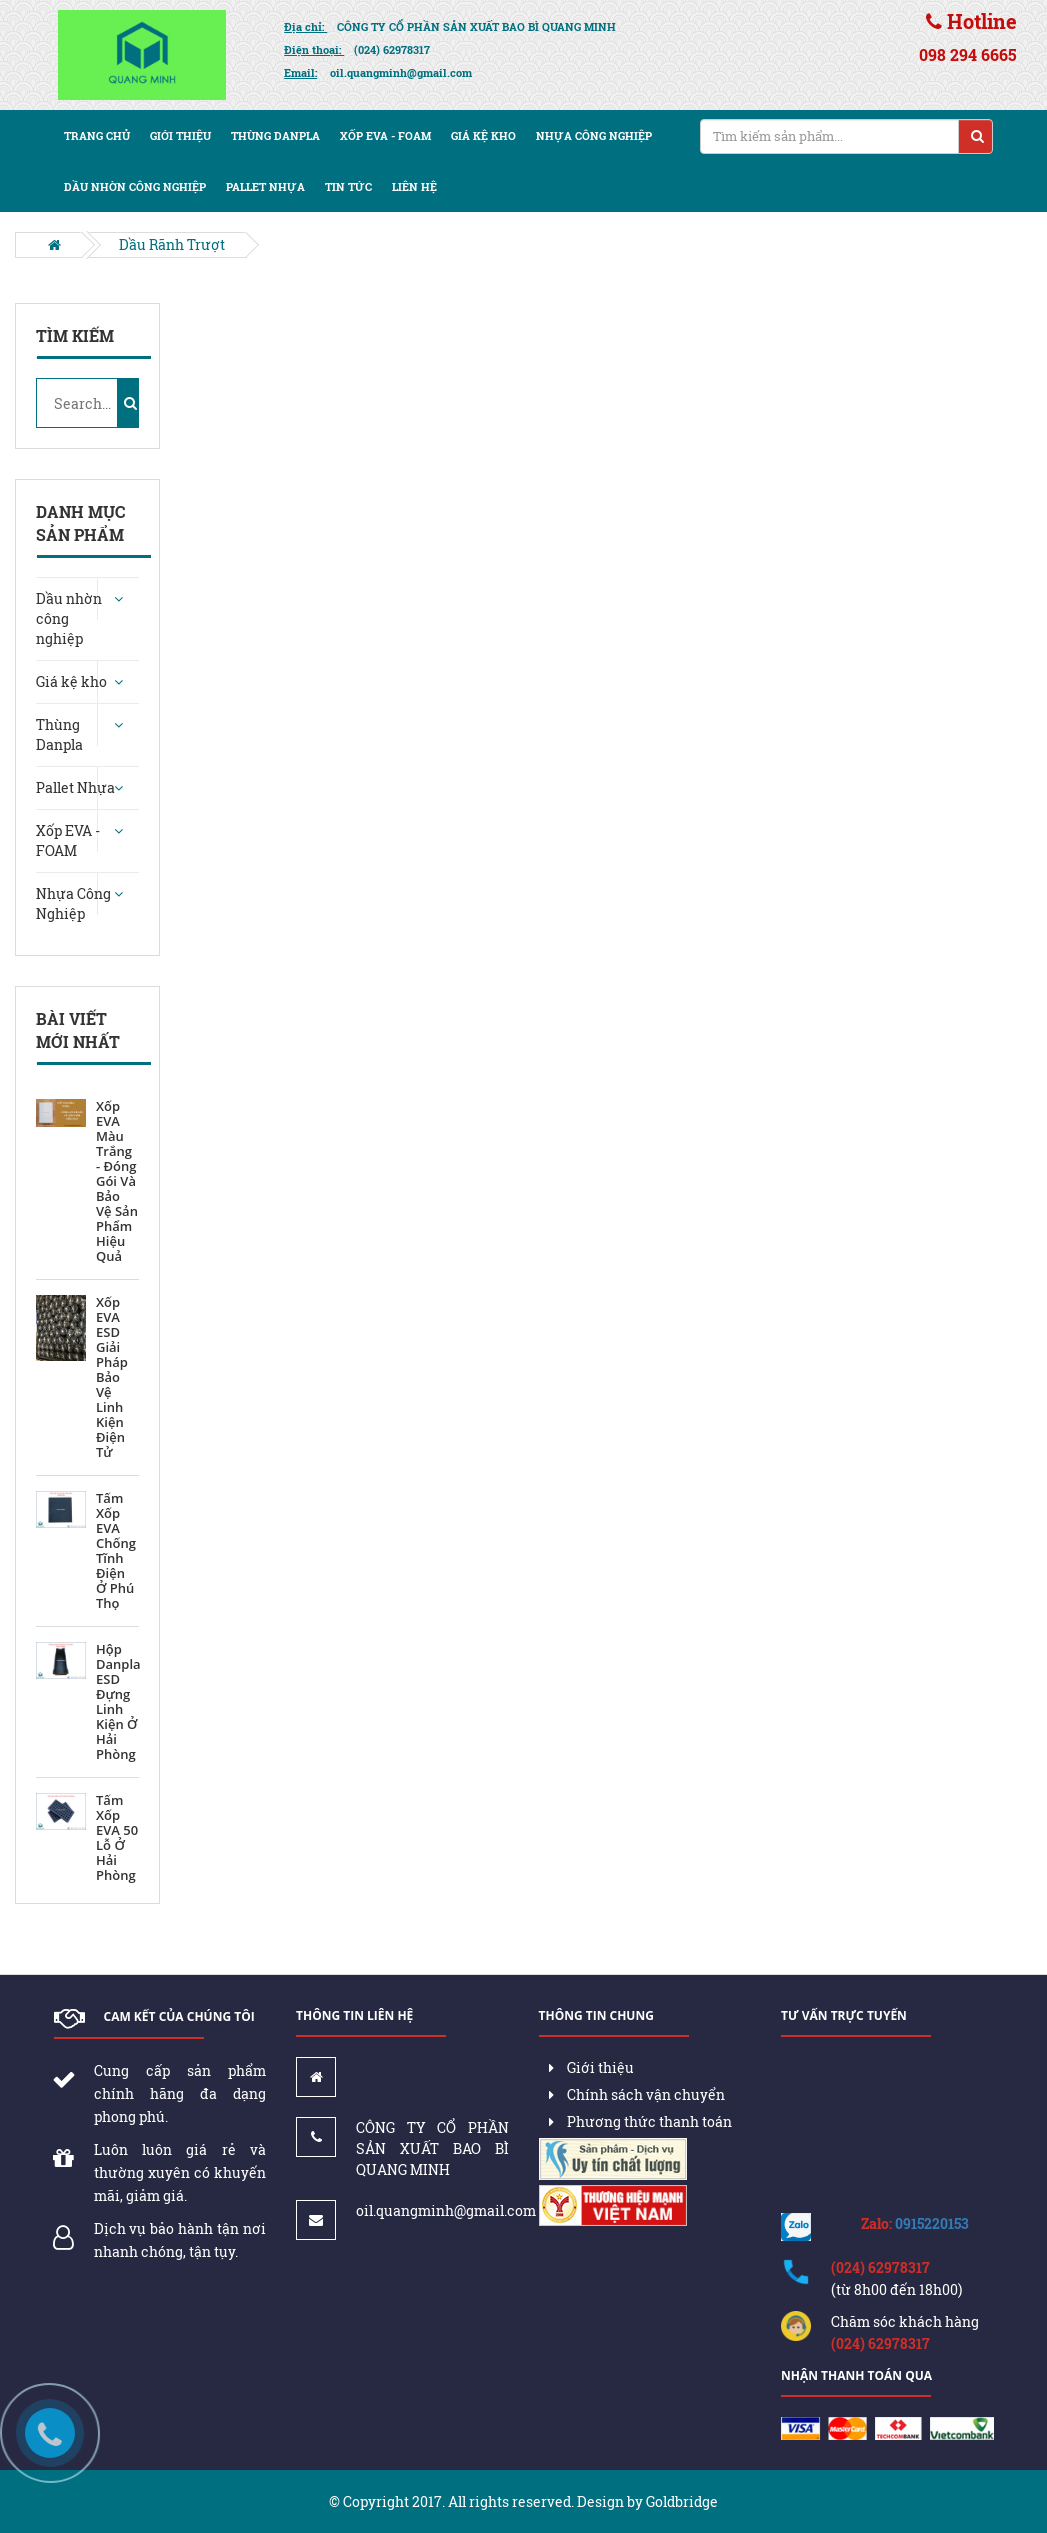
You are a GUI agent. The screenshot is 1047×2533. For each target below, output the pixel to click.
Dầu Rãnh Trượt (172, 244)
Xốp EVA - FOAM (385, 135)
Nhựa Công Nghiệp (594, 135)
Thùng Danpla (275, 135)
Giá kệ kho (483, 135)
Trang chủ (97, 135)
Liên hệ (414, 186)
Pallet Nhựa (75, 787)
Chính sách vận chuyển (637, 2094)
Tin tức (348, 186)
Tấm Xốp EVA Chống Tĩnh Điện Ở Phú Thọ (116, 1551)
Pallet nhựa (265, 186)
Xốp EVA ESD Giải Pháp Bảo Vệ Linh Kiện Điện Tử (112, 1377)
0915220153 (932, 2223)
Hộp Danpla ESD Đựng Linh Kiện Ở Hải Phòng (118, 1702)
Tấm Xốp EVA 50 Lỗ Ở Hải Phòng (117, 1838)
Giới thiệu (180, 135)
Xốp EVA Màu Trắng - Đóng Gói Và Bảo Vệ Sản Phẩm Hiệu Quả (117, 1181)
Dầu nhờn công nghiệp (135, 186)
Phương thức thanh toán (640, 2121)
